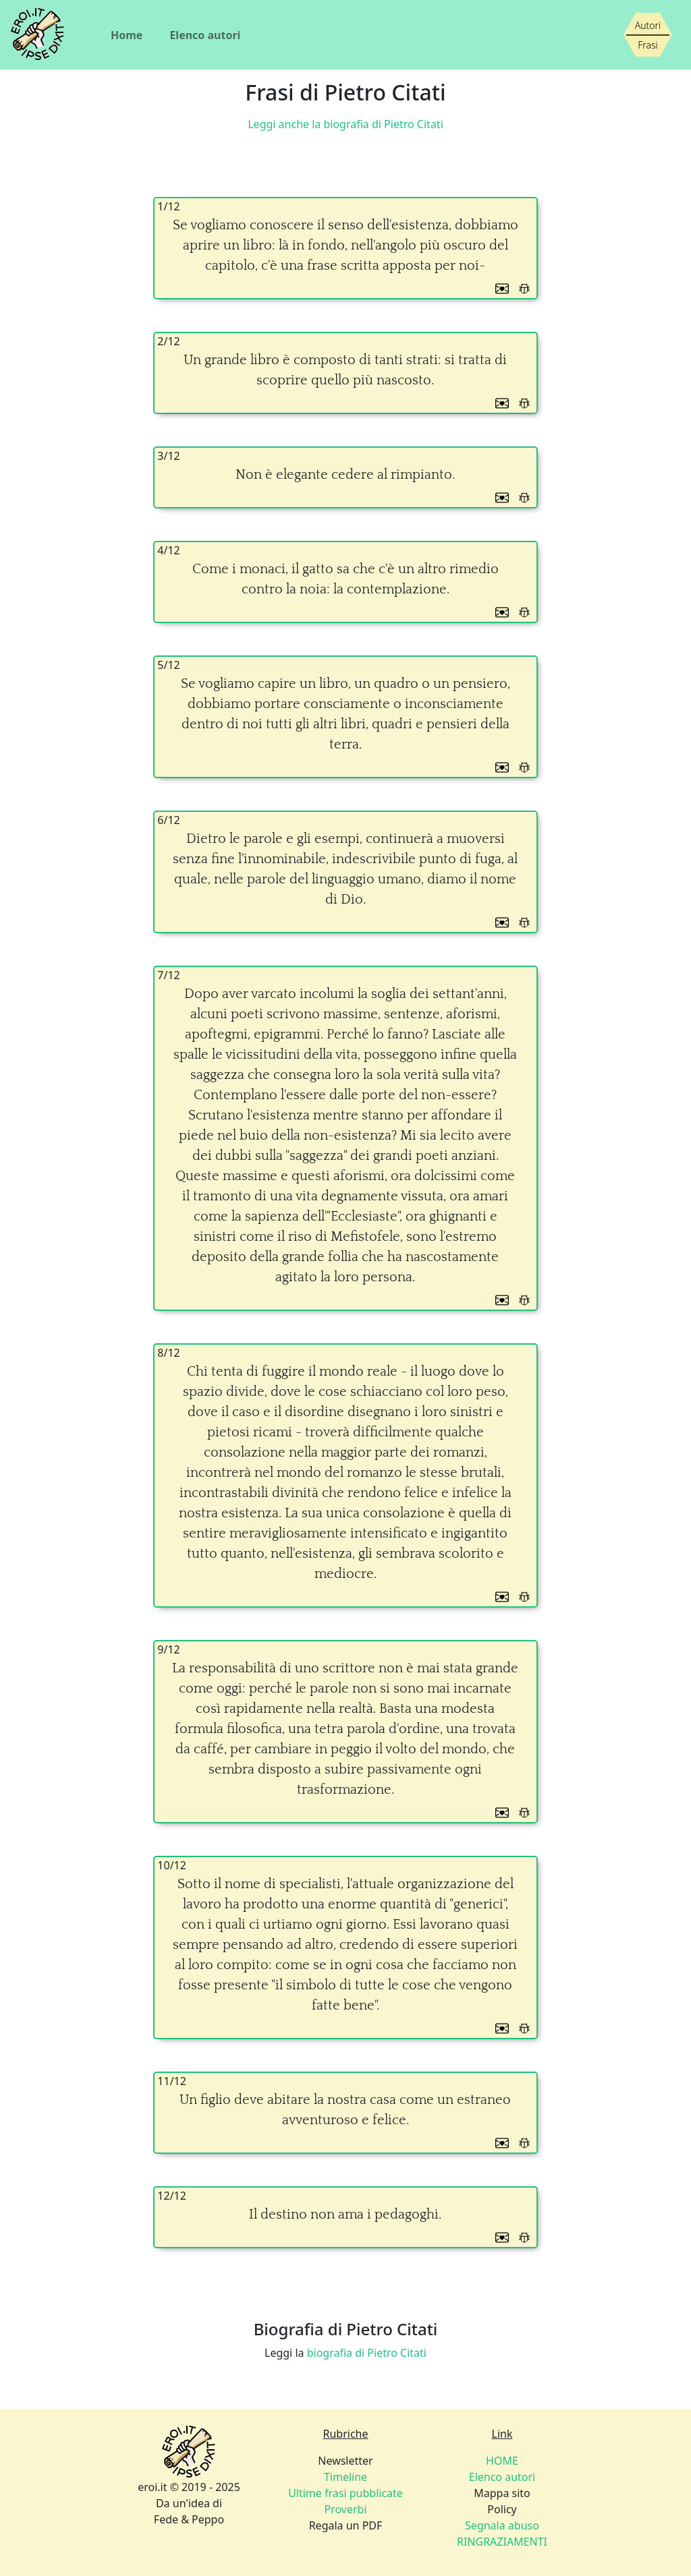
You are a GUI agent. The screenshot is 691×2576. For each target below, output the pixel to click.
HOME (502, 2460)
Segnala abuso (502, 2525)
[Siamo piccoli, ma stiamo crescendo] (648, 35)
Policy (501, 2509)
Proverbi (345, 2509)
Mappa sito (502, 2493)
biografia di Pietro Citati (366, 2352)
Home (126, 35)
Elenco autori (204, 35)
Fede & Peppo (189, 2519)
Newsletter (345, 2460)
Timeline (345, 2476)
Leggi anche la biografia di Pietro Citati (345, 124)
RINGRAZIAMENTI (502, 2541)
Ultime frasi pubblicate (345, 2493)
